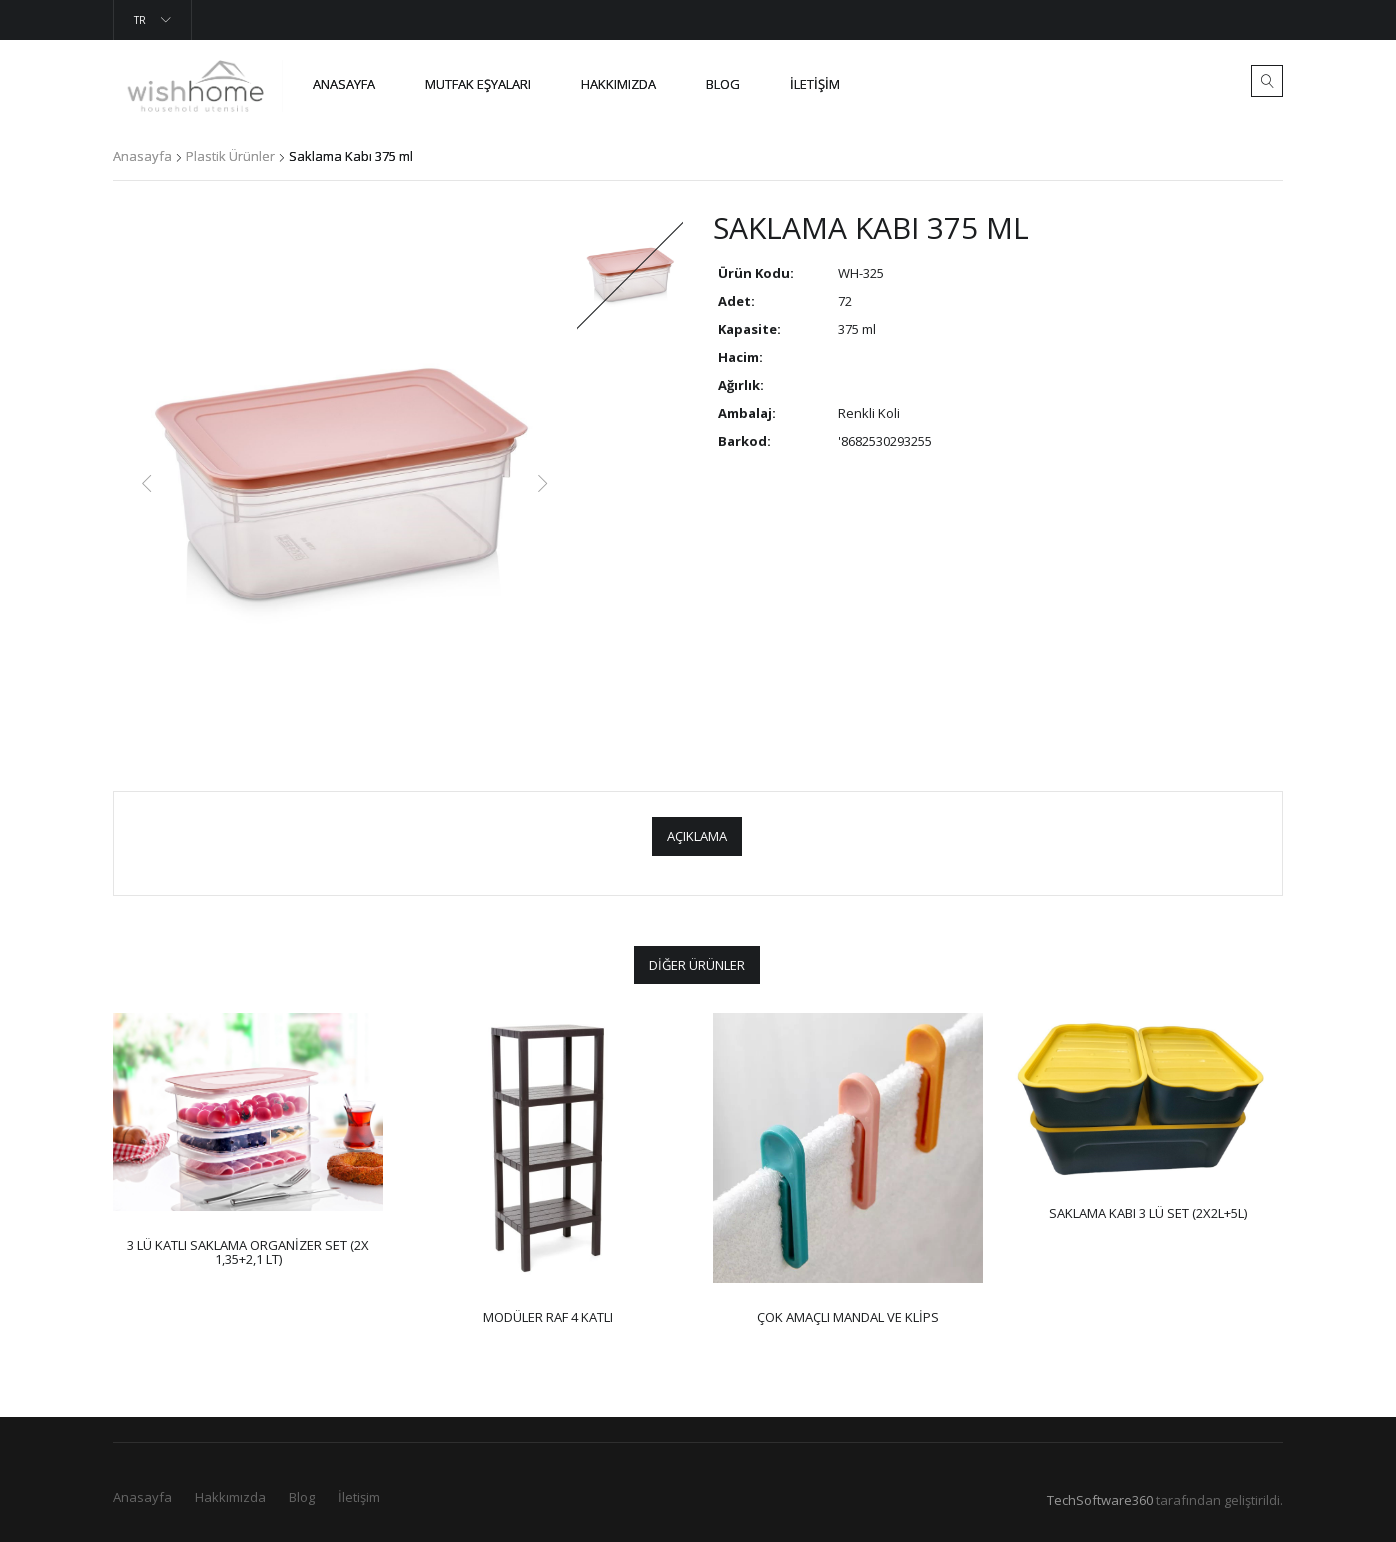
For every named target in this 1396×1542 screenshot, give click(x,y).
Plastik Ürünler (230, 156)
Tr (140, 20)
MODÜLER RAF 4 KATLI (548, 1317)
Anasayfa (344, 84)
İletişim (815, 84)
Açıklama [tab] (697, 836)
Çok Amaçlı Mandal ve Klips (848, 1317)
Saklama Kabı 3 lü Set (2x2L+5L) (1148, 1213)
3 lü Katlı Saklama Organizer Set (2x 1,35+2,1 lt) (248, 1252)
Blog (723, 84)
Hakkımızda (230, 1497)
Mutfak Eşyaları (478, 84)
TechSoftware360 (1100, 1500)
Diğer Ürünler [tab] (697, 965)
